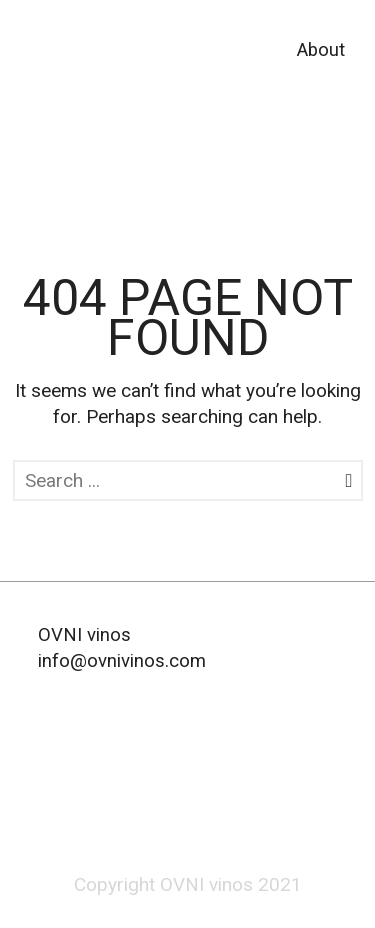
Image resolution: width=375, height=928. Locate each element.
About (321, 50)
